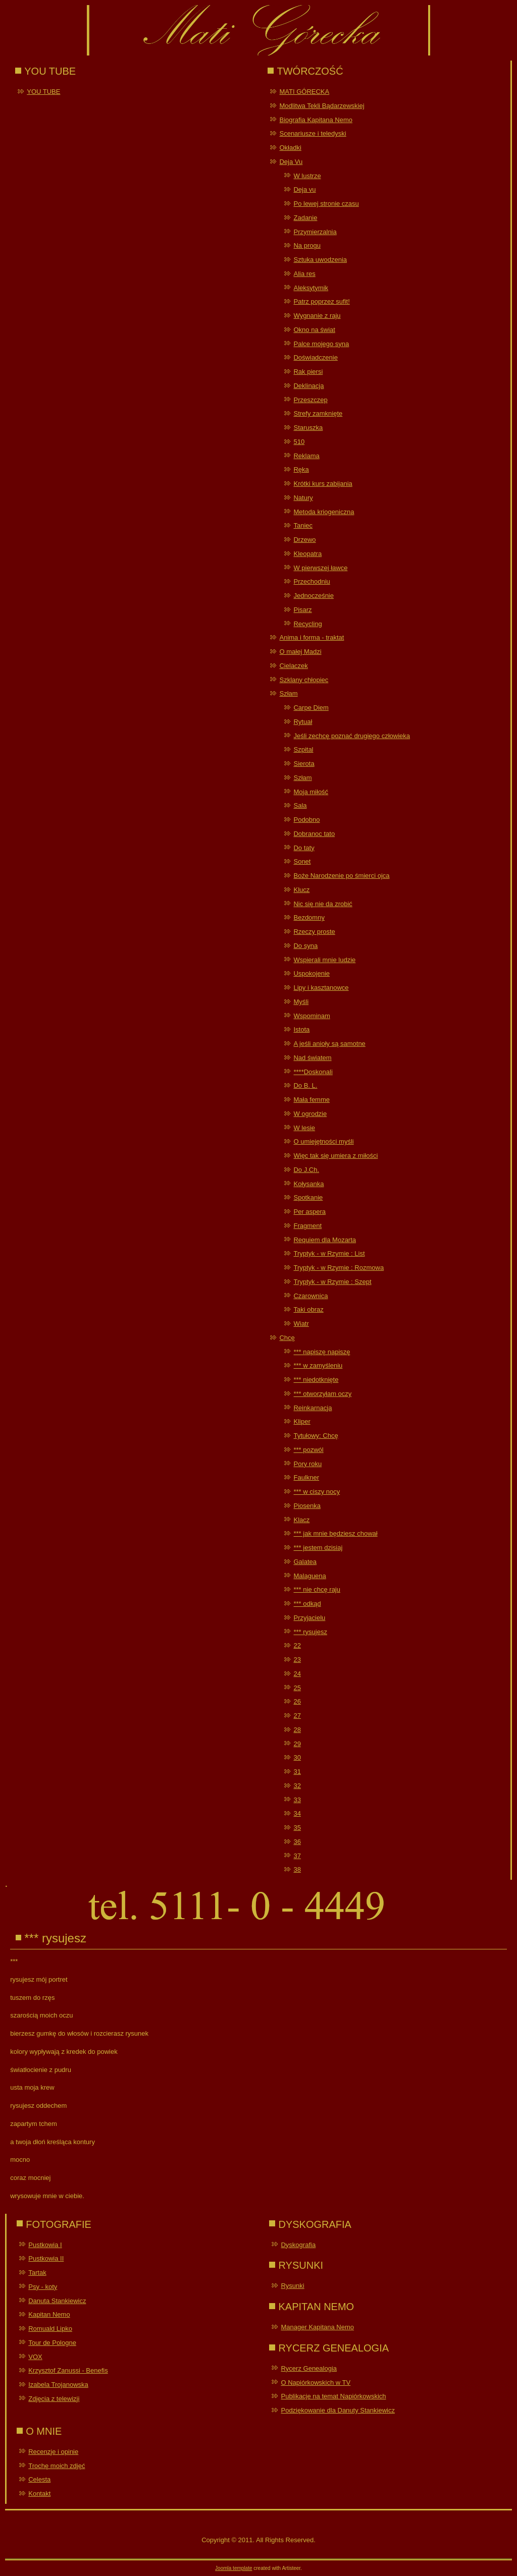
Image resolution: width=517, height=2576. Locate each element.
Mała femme (311, 1099)
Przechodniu (311, 581)
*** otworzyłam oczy (322, 1393)
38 (296, 1869)
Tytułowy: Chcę (315, 1435)
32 (296, 1785)
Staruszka (308, 427)
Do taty (303, 848)
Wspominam (311, 1016)
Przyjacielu (309, 1617)
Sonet (302, 861)
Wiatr (300, 1323)
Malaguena (309, 1576)
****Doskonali (312, 1072)
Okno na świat (314, 329)
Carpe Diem (310, 707)
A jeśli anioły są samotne (329, 1043)
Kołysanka (308, 1184)
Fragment (307, 1225)
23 (296, 1659)
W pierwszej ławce (320, 568)
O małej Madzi (300, 651)
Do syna (305, 945)
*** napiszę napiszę (321, 1352)
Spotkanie (308, 1197)
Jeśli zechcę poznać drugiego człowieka (351, 736)
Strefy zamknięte (317, 413)
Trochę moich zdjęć (56, 2466)
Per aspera (309, 1211)
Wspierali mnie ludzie (324, 960)
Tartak (37, 2272)
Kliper (301, 1421)
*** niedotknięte (315, 1379)
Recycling (307, 624)
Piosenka (306, 1505)
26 (296, 1701)
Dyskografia (298, 2245)
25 (296, 1688)
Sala (299, 805)
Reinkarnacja (312, 1408)
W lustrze (307, 176)
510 (298, 441)
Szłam (288, 693)
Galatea (305, 1561)
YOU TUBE (43, 91)
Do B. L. (305, 1085)
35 (296, 1827)
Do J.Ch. (306, 1169)
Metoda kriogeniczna (323, 512)
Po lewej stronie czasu (325, 203)
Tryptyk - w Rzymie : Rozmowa (338, 1267)
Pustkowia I (45, 2245)
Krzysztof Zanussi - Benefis (68, 2370)
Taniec (303, 525)
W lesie (304, 1128)
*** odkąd (307, 1603)
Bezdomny (308, 917)
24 (296, 1673)
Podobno (306, 819)
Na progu (306, 245)
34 (296, 1813)
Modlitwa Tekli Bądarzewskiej (321, 105)
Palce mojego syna (321, 344)
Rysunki (292, 2285)
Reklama (306, 456)
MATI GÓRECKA (304, 91)
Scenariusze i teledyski (312, 133)
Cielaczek (293, 665)
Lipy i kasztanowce (320, 987)
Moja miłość (310, 792)
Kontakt (39, 2493)
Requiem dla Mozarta (324, 1240)
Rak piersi (308, 371)
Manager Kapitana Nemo (317, 2327)
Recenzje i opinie (53, 2451)
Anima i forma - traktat (311, 637)
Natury (303, 497)
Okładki (290, 147)
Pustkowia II (46, 2258)
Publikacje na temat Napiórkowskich (333, 2396)
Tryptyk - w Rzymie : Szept (332, 1281)
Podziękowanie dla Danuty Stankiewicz (337, 2410)
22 (296, 1645)
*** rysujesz (310, 1632)
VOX (35, 2357)
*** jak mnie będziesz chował (335, 1533)
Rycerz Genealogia (309, 2368)
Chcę (286, 1337)
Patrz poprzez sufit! (321, 301)
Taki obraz (308, 1309)
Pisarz (302, 609)
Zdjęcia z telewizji (53, 2398)
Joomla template (233, 2568)
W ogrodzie (310, 1113)
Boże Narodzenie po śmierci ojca (341, 875)
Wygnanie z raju (316, 315)
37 (296, 1856)
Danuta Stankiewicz (57, 2301)
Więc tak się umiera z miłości (335, 1155)
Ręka (300, 469)
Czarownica (310, 1296)
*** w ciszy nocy (316, 1491)
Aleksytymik (310, 288)
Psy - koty (42, 2286)
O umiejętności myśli (323, 1141)
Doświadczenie (315, 357)
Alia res (304, 273)
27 (296, 1715)
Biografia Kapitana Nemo (315, 120)
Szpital (303, 749)
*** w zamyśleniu (317, 1365)
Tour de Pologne (52, 2342)
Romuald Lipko (50, 2328)
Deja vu (304, 189)
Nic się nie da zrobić (322, 904)
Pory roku (307, 1464)
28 (296, 1729)
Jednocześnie (313, 595)
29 (296, 1744)
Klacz (301, 1520)
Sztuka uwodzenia (320, 259)
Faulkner (306, 1477)
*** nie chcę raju (316, 1589)
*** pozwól (308, 1449)
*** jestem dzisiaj (317, 1547)
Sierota (303, 763)
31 (296, 1771)
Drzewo (304, 539)
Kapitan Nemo (49, 2314)
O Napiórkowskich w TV (315, 2382)
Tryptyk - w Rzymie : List (329, 1253)
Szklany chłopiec (303, 680)
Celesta (39, 2479)
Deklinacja (308, 385)
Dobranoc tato (314, 833)
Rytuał (302, 721)
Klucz (301, 889)
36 (296, 1841)
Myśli (300, 1001)
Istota (301, 1029)
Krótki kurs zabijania (322, 483)
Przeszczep (310, 400)
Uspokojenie (311, 973)
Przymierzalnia (314, 232)
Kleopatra (307, 553)
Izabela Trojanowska (58, 2384)
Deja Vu (290, 161)
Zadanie (305, 217)
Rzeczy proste (314, 931)
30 (296, 1757)
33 (296, 1800)
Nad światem (312, 1057)
